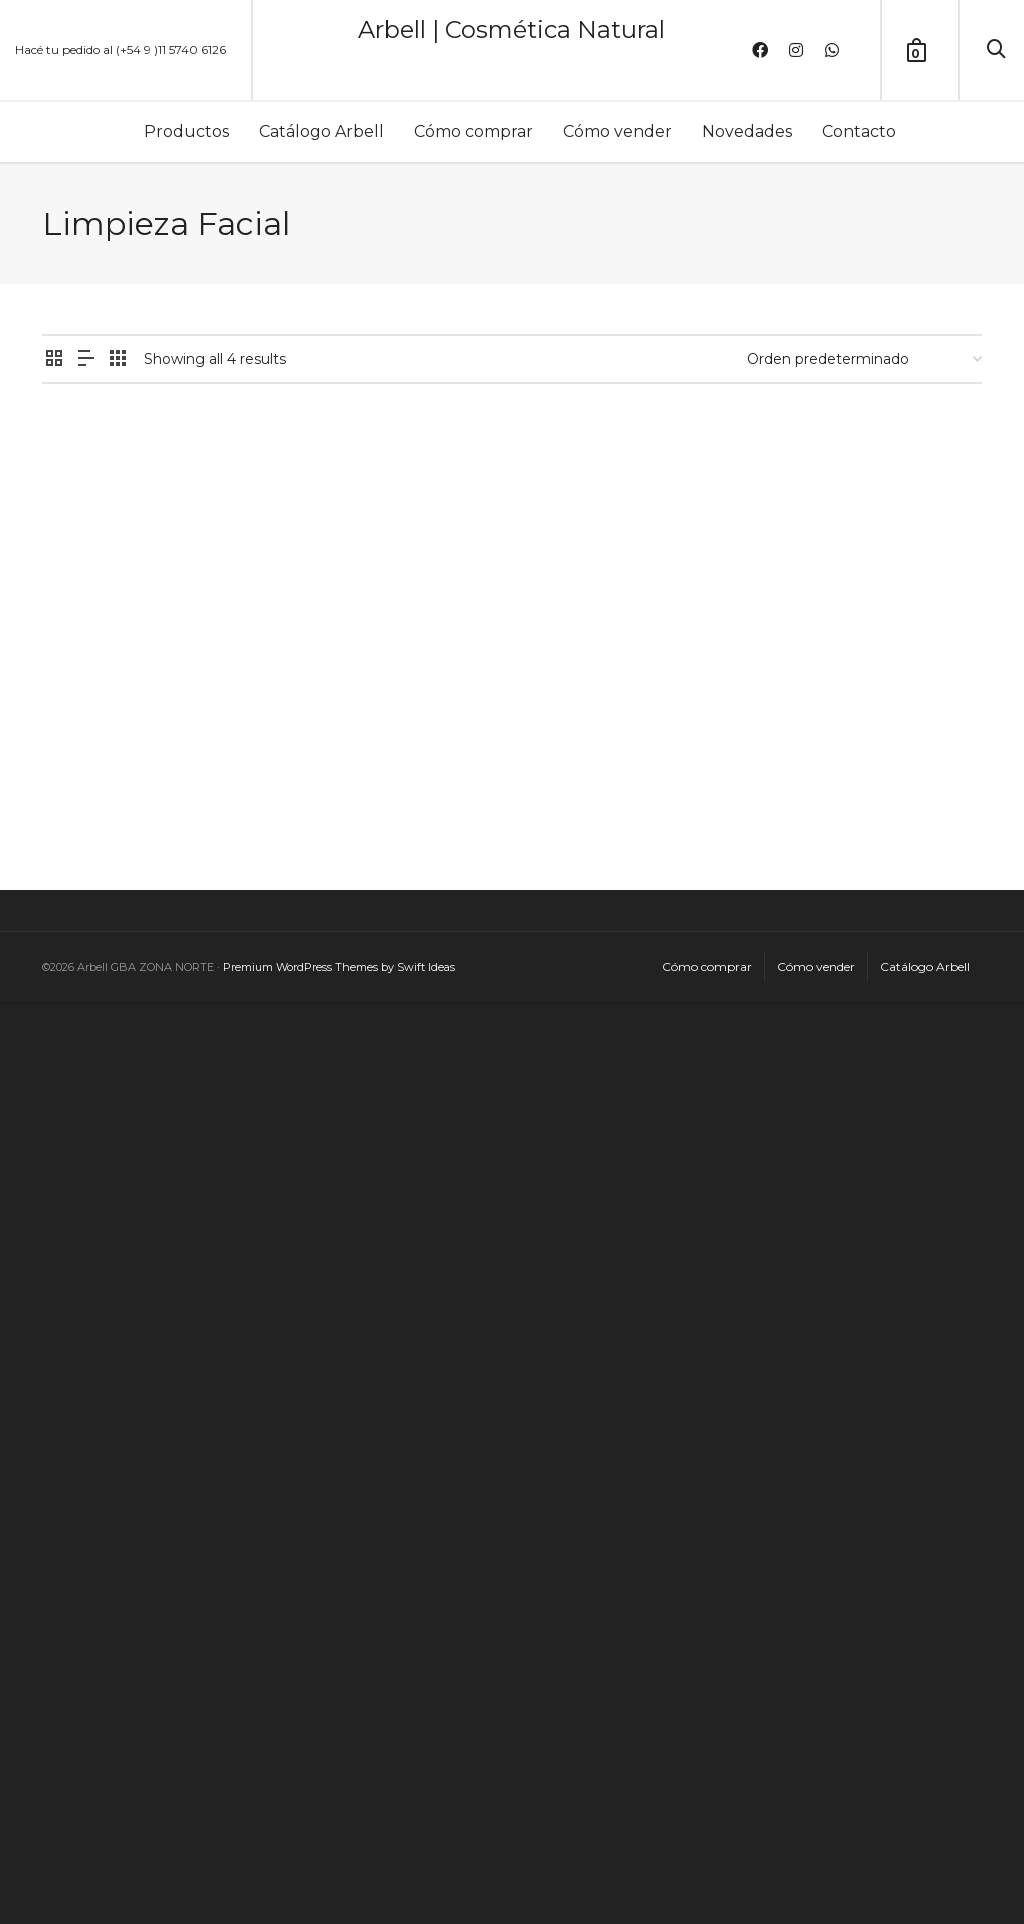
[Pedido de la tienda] (864, 359)
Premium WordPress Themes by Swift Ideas (339, 967)
